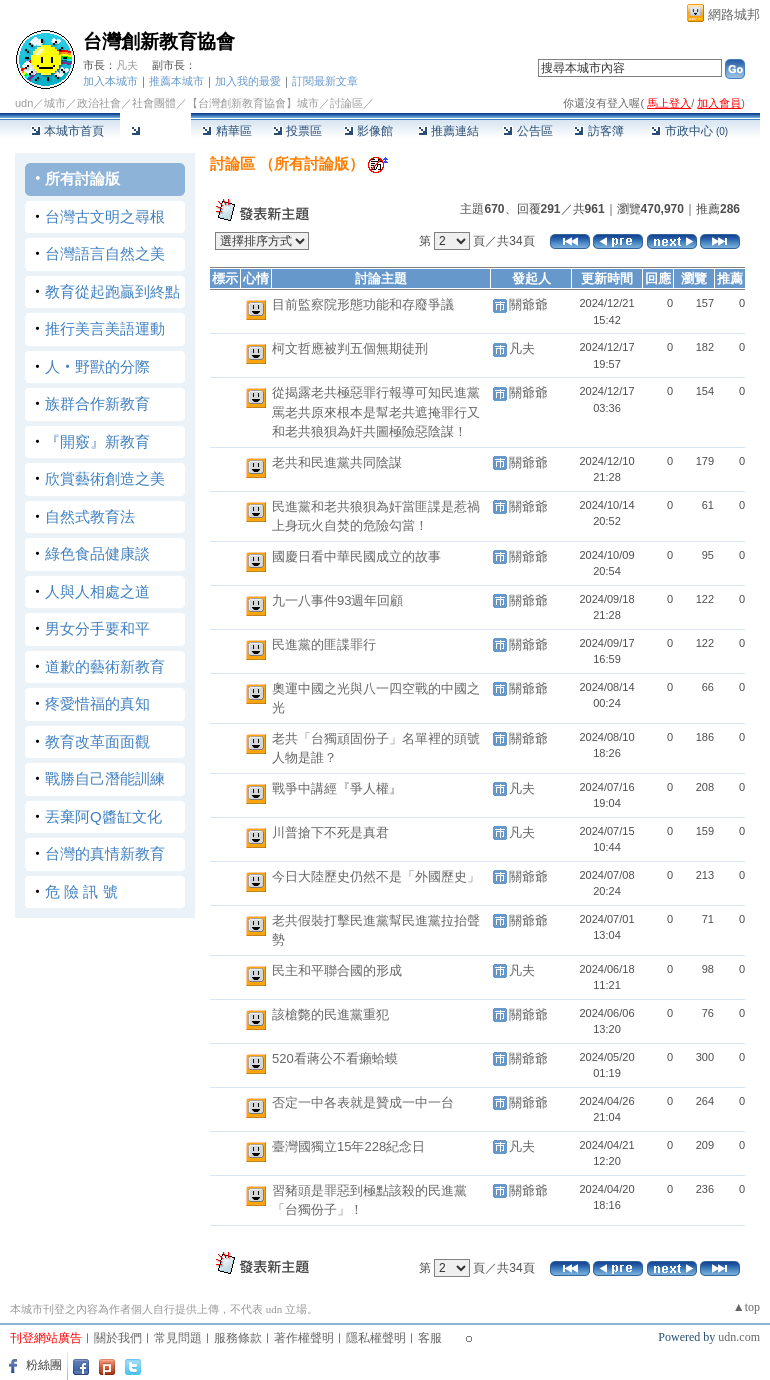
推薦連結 (448, 131)
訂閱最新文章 (325, 81)
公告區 (527, 131)
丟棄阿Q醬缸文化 (103, 816)
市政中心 (689, 131)
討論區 (155, 131)
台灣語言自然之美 (105, 253)
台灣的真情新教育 (105, 853)
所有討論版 (82, 178)
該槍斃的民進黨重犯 (330, 1014)
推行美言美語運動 (105, 328)
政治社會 (99, 103)
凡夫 (127, 65)
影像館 (368, 131)
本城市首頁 (67, 131)
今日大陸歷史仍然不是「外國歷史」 (376, 876)
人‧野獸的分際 (97, 366)
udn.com (739, 1337)
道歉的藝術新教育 (105, 666)
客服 (430, 1338)
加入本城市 (110, 81)
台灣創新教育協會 (159, 41)
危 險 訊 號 (81, 891)
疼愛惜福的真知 (97, 703)
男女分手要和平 (97, 628)
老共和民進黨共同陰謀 (337, 462)
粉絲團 (44, 1365)
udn (24, 103)
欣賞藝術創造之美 (105, 478)
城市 (55, 103)
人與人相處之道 (97, 591)
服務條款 (238, 1338)
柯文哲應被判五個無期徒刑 (350, 348)
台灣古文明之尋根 (105, 216)
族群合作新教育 (97, 403)
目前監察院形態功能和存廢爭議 (363, 304)
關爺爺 (528, 304)
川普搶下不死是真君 (330, 832)
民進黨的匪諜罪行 (324, 644)
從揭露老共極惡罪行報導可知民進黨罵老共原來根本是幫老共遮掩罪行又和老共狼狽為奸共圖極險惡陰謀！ (376, 412)
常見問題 (178, 1338)
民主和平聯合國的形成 (337, 970)
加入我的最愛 (248, 81)
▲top (746, 1307)
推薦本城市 (176, 81)
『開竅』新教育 (97, 441)
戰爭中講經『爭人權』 (337, 788)
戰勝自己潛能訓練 (105, 778)
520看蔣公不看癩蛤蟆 (335, 1058)
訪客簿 (598, 131)
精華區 (226, 131)
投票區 (297, 131)
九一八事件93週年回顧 (337, 600)
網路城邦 (734, 14)
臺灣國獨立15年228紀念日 (348, 1146)
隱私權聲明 (376, 1338)
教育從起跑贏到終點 (112, 291)
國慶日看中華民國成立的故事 (356, 556)
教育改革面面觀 (97, 741)
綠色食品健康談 (97, 553)
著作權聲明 (304, 1338)
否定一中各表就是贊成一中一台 (363, 1102)
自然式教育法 (90, 516)
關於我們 (118, 1338)
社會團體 (154, 103)
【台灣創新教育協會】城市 (253, 103)
